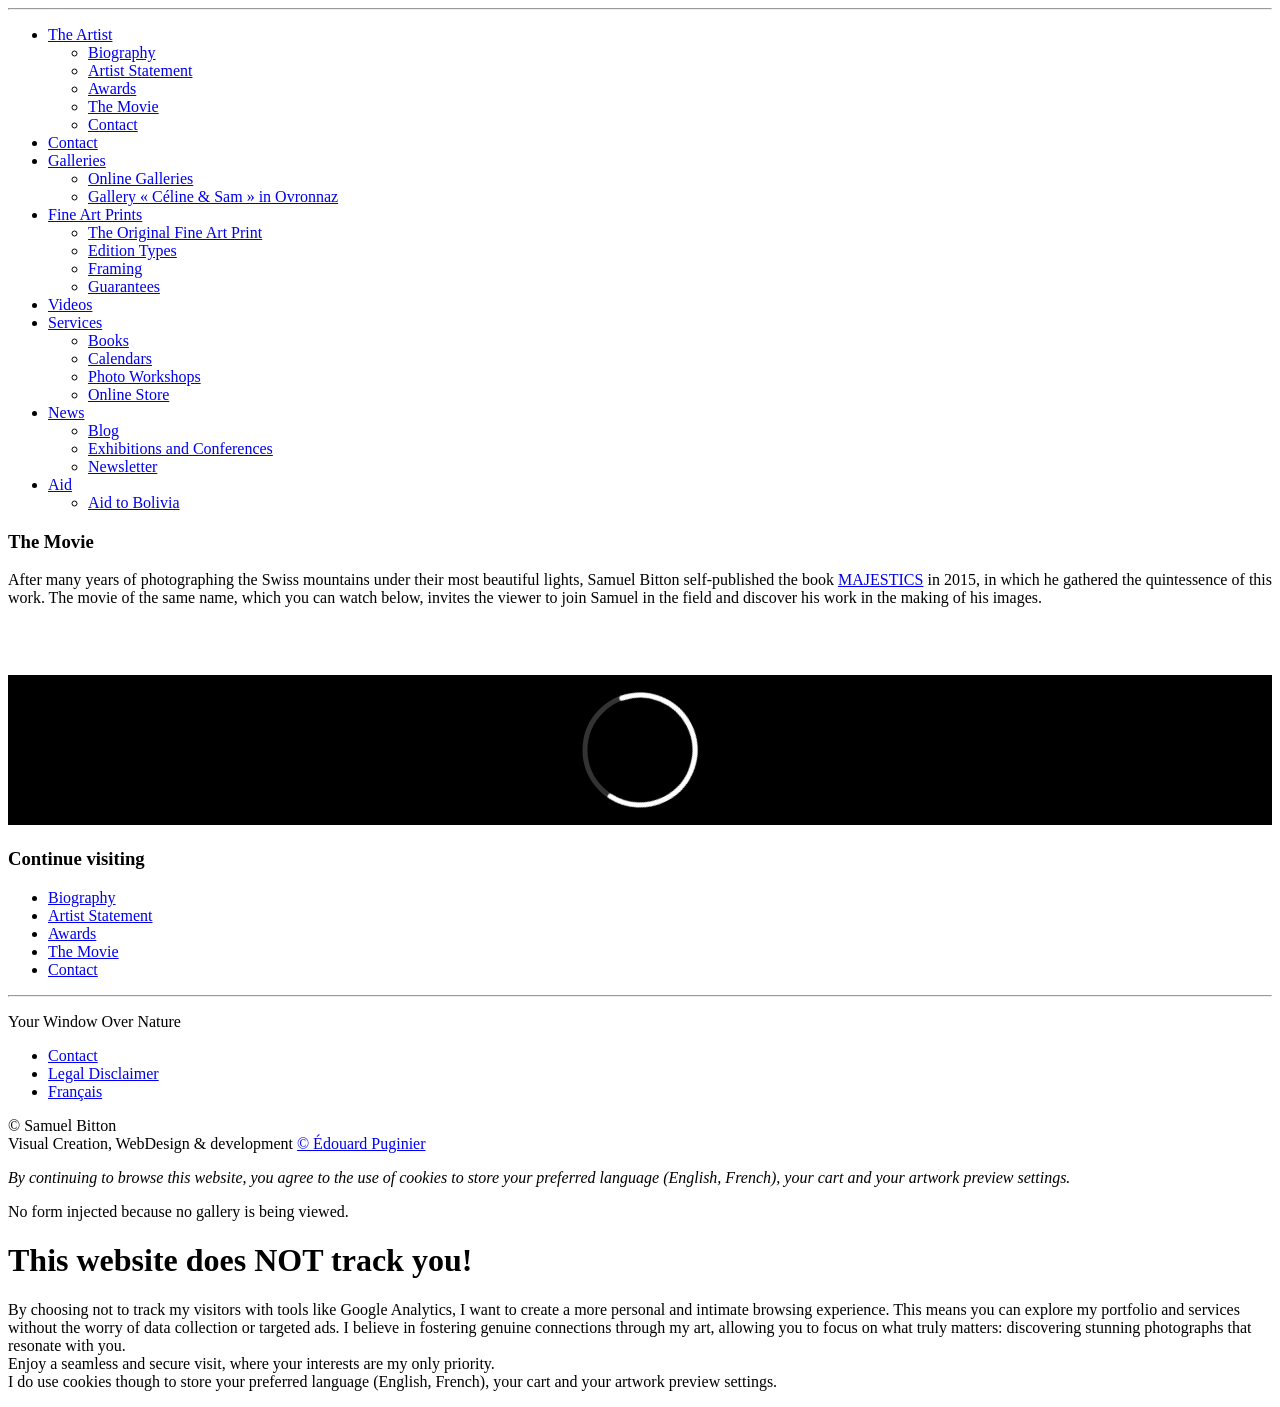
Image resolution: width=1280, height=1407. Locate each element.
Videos (70, 304)
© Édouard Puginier (361, 1143)
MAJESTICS (880, 579)
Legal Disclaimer (103, 1073)
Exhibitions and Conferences (180, 448)
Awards (112, 88)
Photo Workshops (144, 376)
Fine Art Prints (95, 214)
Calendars (120, 358)
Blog (103, 430)
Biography (122, 52)
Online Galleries (140, 178)
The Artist (80, 34)
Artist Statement (140, 70)
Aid (60, 484)
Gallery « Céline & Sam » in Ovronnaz (213, 196)
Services (75, 322)
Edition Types (132, 250)
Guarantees (124, 286)
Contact (113, 124)
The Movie (123, 106)
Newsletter (122, 466)
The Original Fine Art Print (175, 232)
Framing (115, 268)
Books (108, 340)
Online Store (128, 394)
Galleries (77, 160)
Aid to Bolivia (134, 502)
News (66, 412)
